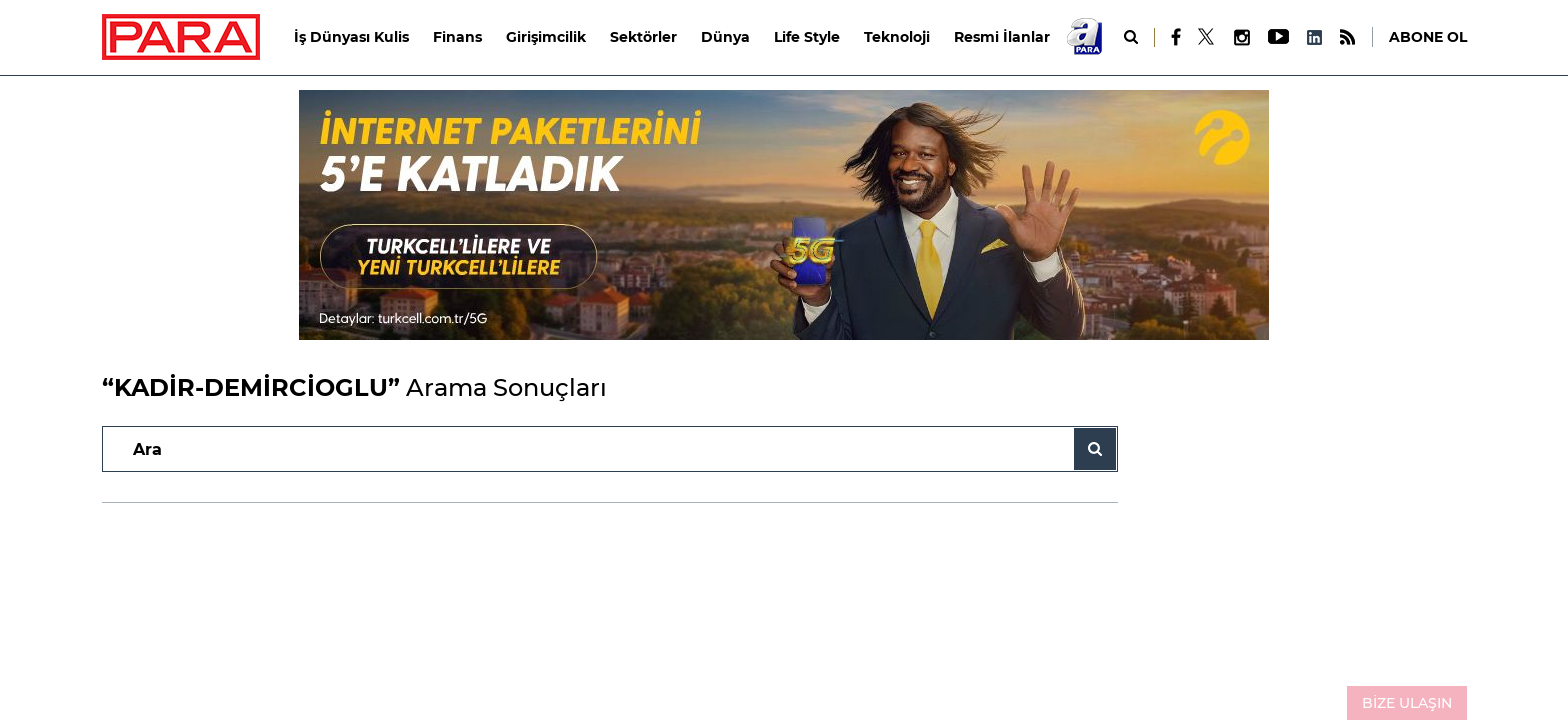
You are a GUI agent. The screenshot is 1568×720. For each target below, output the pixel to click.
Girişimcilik (546, 37)
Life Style (807, 37)
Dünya (725, 37)
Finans (457, 37)
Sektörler (643, 37)
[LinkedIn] (1314, 37)
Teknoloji (897, 37)
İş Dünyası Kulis (351, 37)
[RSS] (1347, 37)
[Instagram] (1241, 37)
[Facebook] (1176, 37)
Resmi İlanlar (1002, 37)
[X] (1207, 37)
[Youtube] (1277, 37)
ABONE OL (1428, 37)
